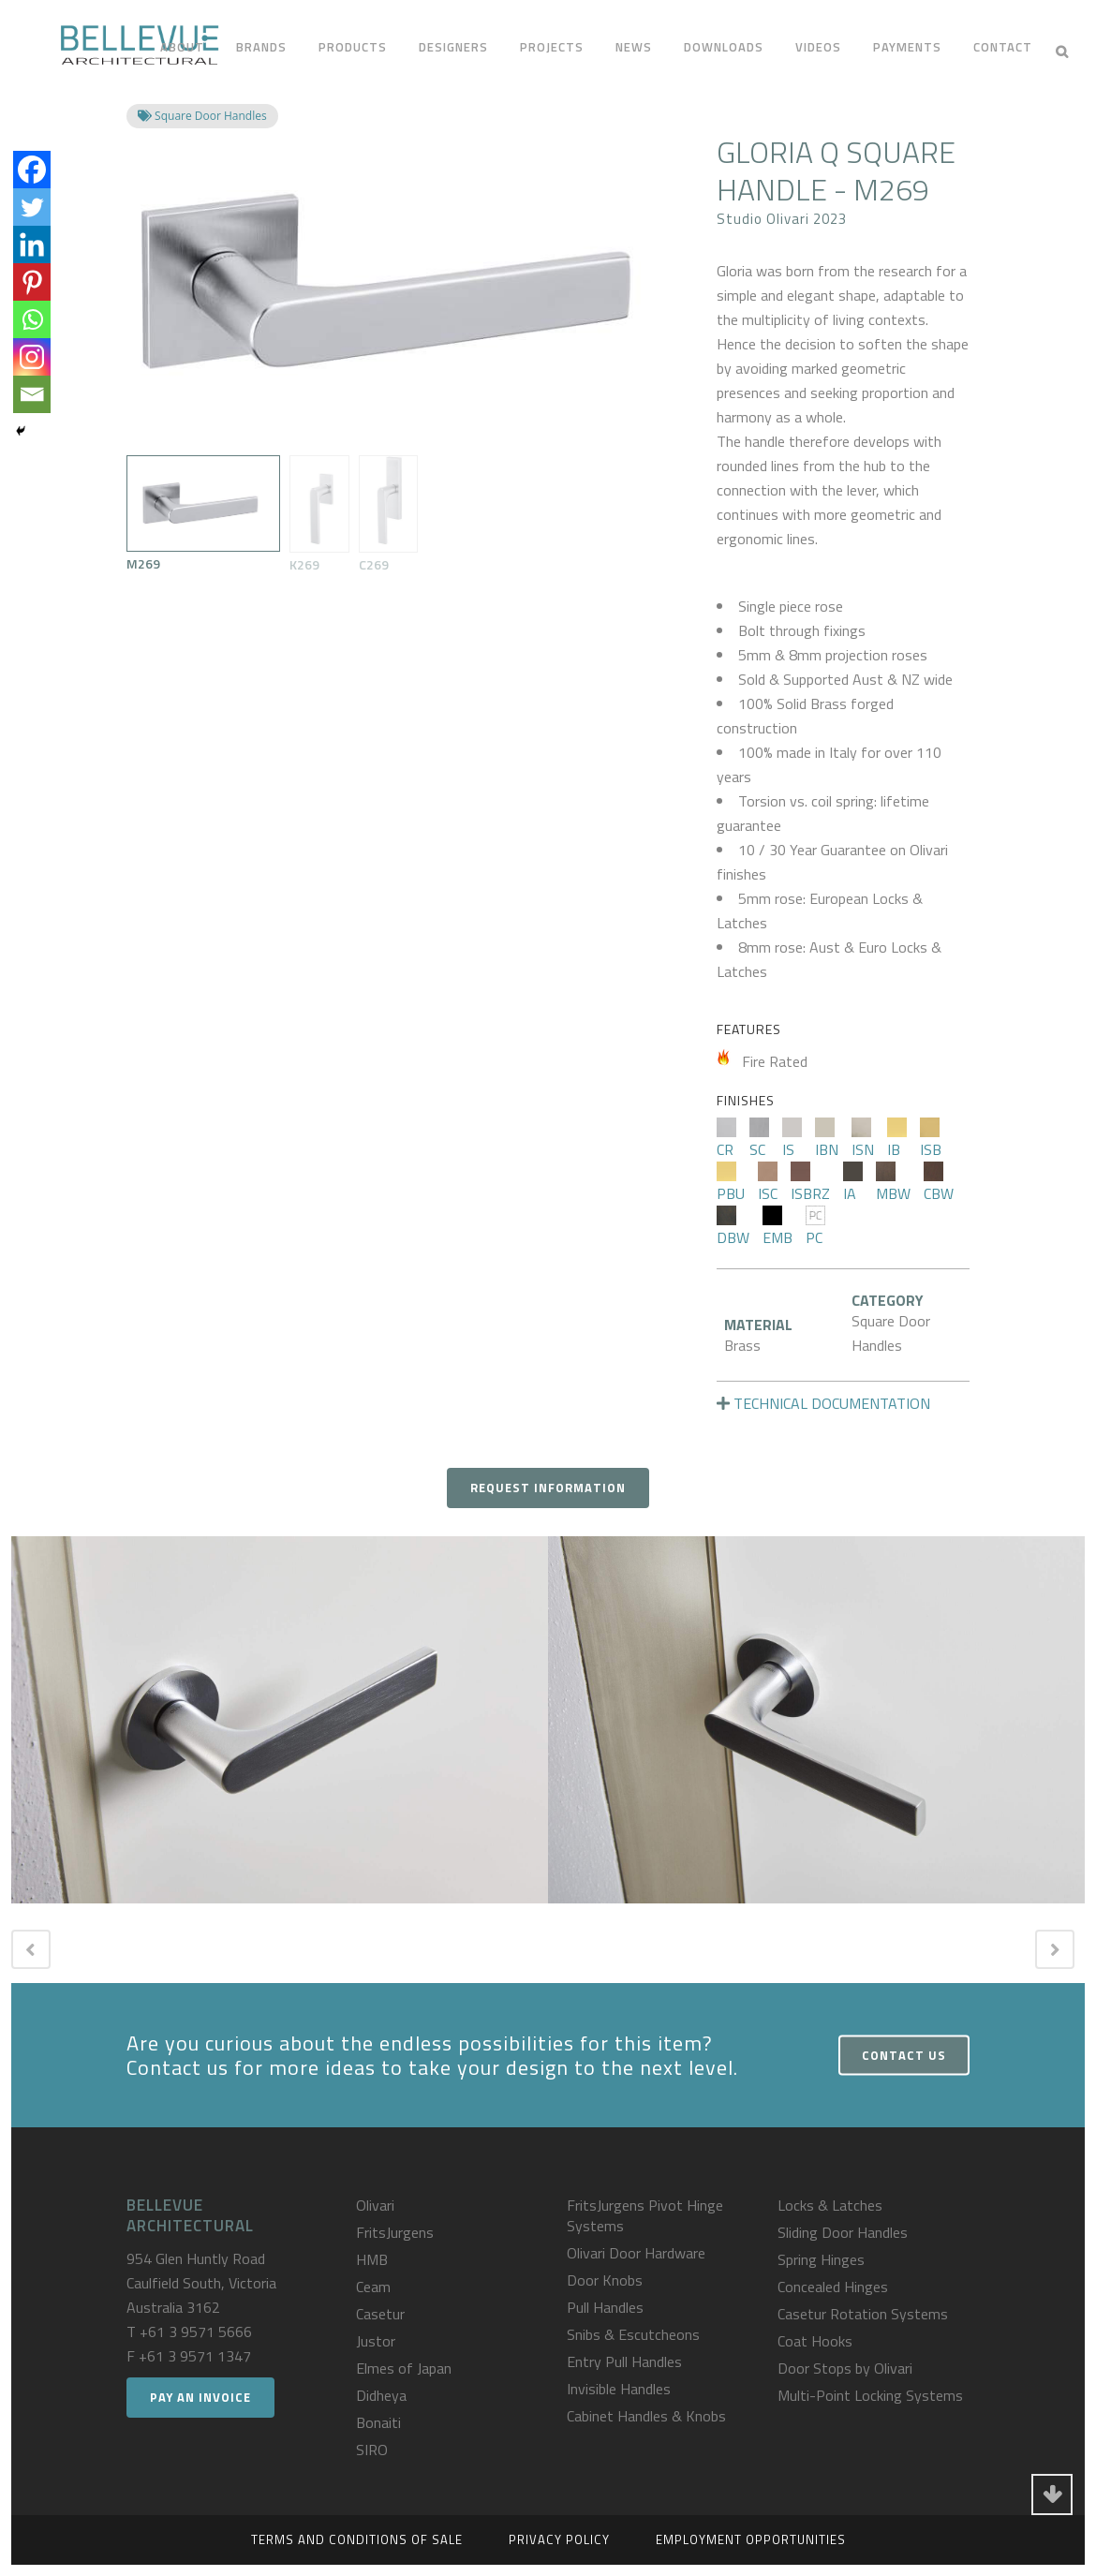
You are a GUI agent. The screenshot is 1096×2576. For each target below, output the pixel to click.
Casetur (380, 2313)
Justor (375, 2341)
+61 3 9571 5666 (196, 2331)
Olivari (375, 2205)
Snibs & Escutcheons (633, 2334)
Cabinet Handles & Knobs (646, 2416)
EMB (777, 1227)
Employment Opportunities (751, 2539)
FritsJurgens (395, 2232)
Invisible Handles (619, 2388)
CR (726, 1139)
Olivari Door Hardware (636, 2253)
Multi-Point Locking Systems (870, 2395)
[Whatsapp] (32, 319)
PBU (731, 1183)
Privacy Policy (559, 2539)
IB (897, 1139)
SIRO (372, 2449)
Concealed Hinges (833, 2286)
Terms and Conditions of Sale (357, 2539)
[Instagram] (32, 357)
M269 (203, 514)
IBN (826, 1139)
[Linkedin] (32, 244)
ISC (768, 1183)
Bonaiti (378, 2422)
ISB (930, 1139)
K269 (318, 514)
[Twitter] (32, 207)
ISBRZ (810, 1183)
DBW (733, 1227)
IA (853, 1183)
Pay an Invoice (200, 2397)
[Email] (32, 394)
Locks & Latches (830, 2205)
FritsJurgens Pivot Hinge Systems (645, 2215)
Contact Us (904, 2055)
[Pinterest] (32, 282)
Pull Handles (605, 2307)
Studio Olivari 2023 (782, 218)
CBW (939, 1183)
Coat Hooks (815, 2341)
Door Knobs (605, 2280)
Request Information (548, 1487)
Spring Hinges (821, 2259)
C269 (388, 514)
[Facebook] (32, 169)
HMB (372, 2259)
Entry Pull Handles (624, 2361)
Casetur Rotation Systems (863, 2313)
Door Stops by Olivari (845, 2368)
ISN (863, 1139)
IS (792, 1139)
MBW (893, 1183)
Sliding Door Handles (843, 2232)
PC (815, 1227)
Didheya (381, 2395)
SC (759, 1139)
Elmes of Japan (404, 2368)
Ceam (373, 2286)
